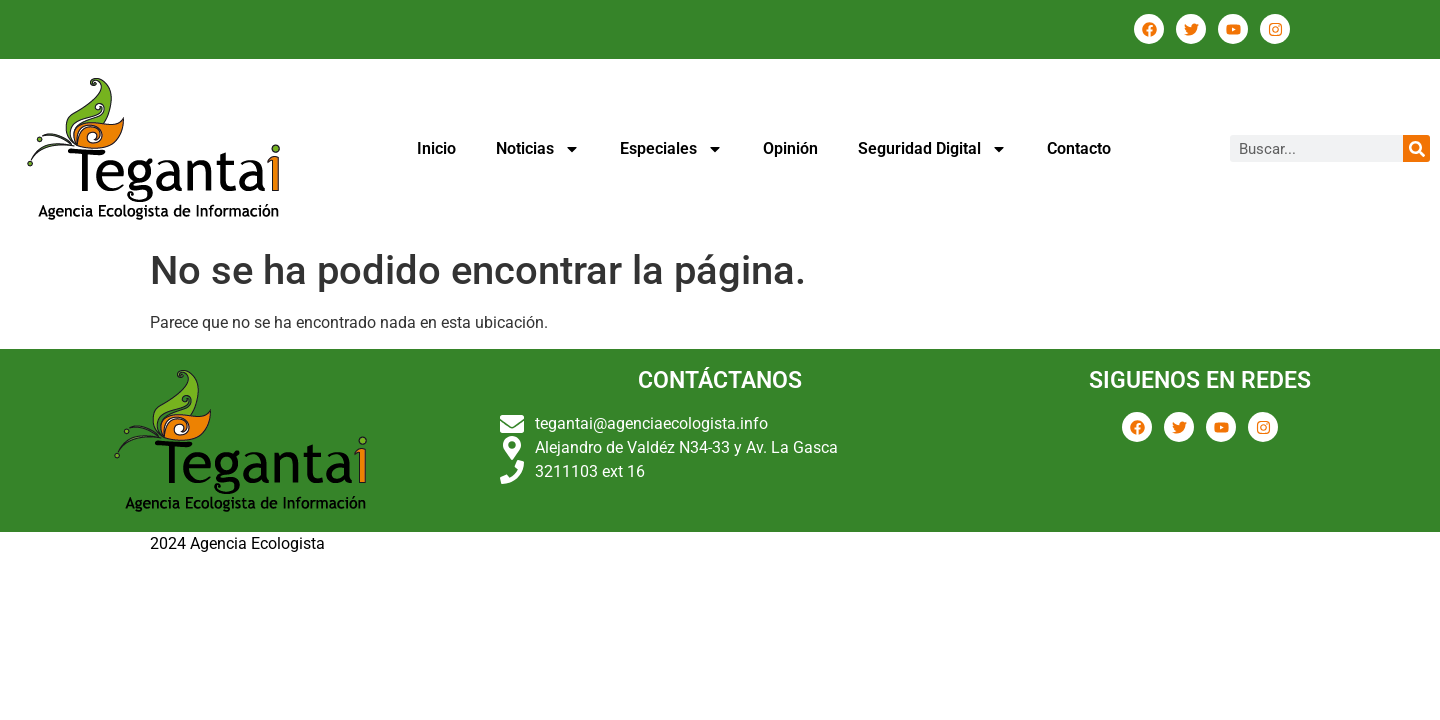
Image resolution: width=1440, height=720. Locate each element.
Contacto (1079, 148)
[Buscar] (1416, 148)
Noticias (538, 149)
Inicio (436, 148)
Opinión (790, 148)
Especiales (671, 149)
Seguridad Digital (932, 149)
